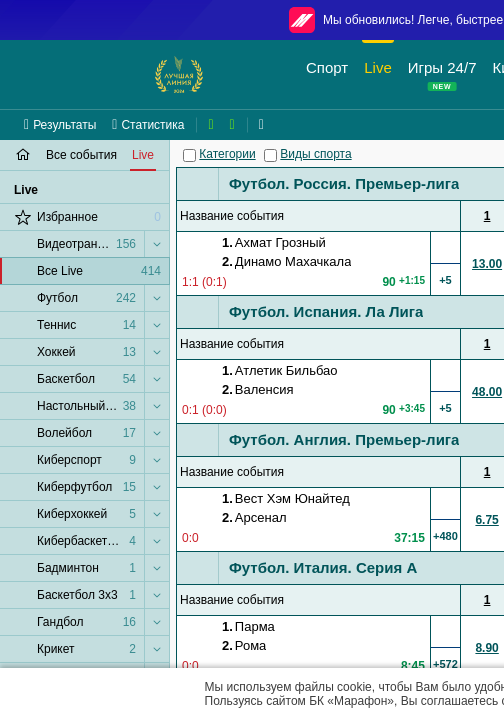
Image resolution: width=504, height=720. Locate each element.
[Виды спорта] (270, 155)
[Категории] (189, 155)
